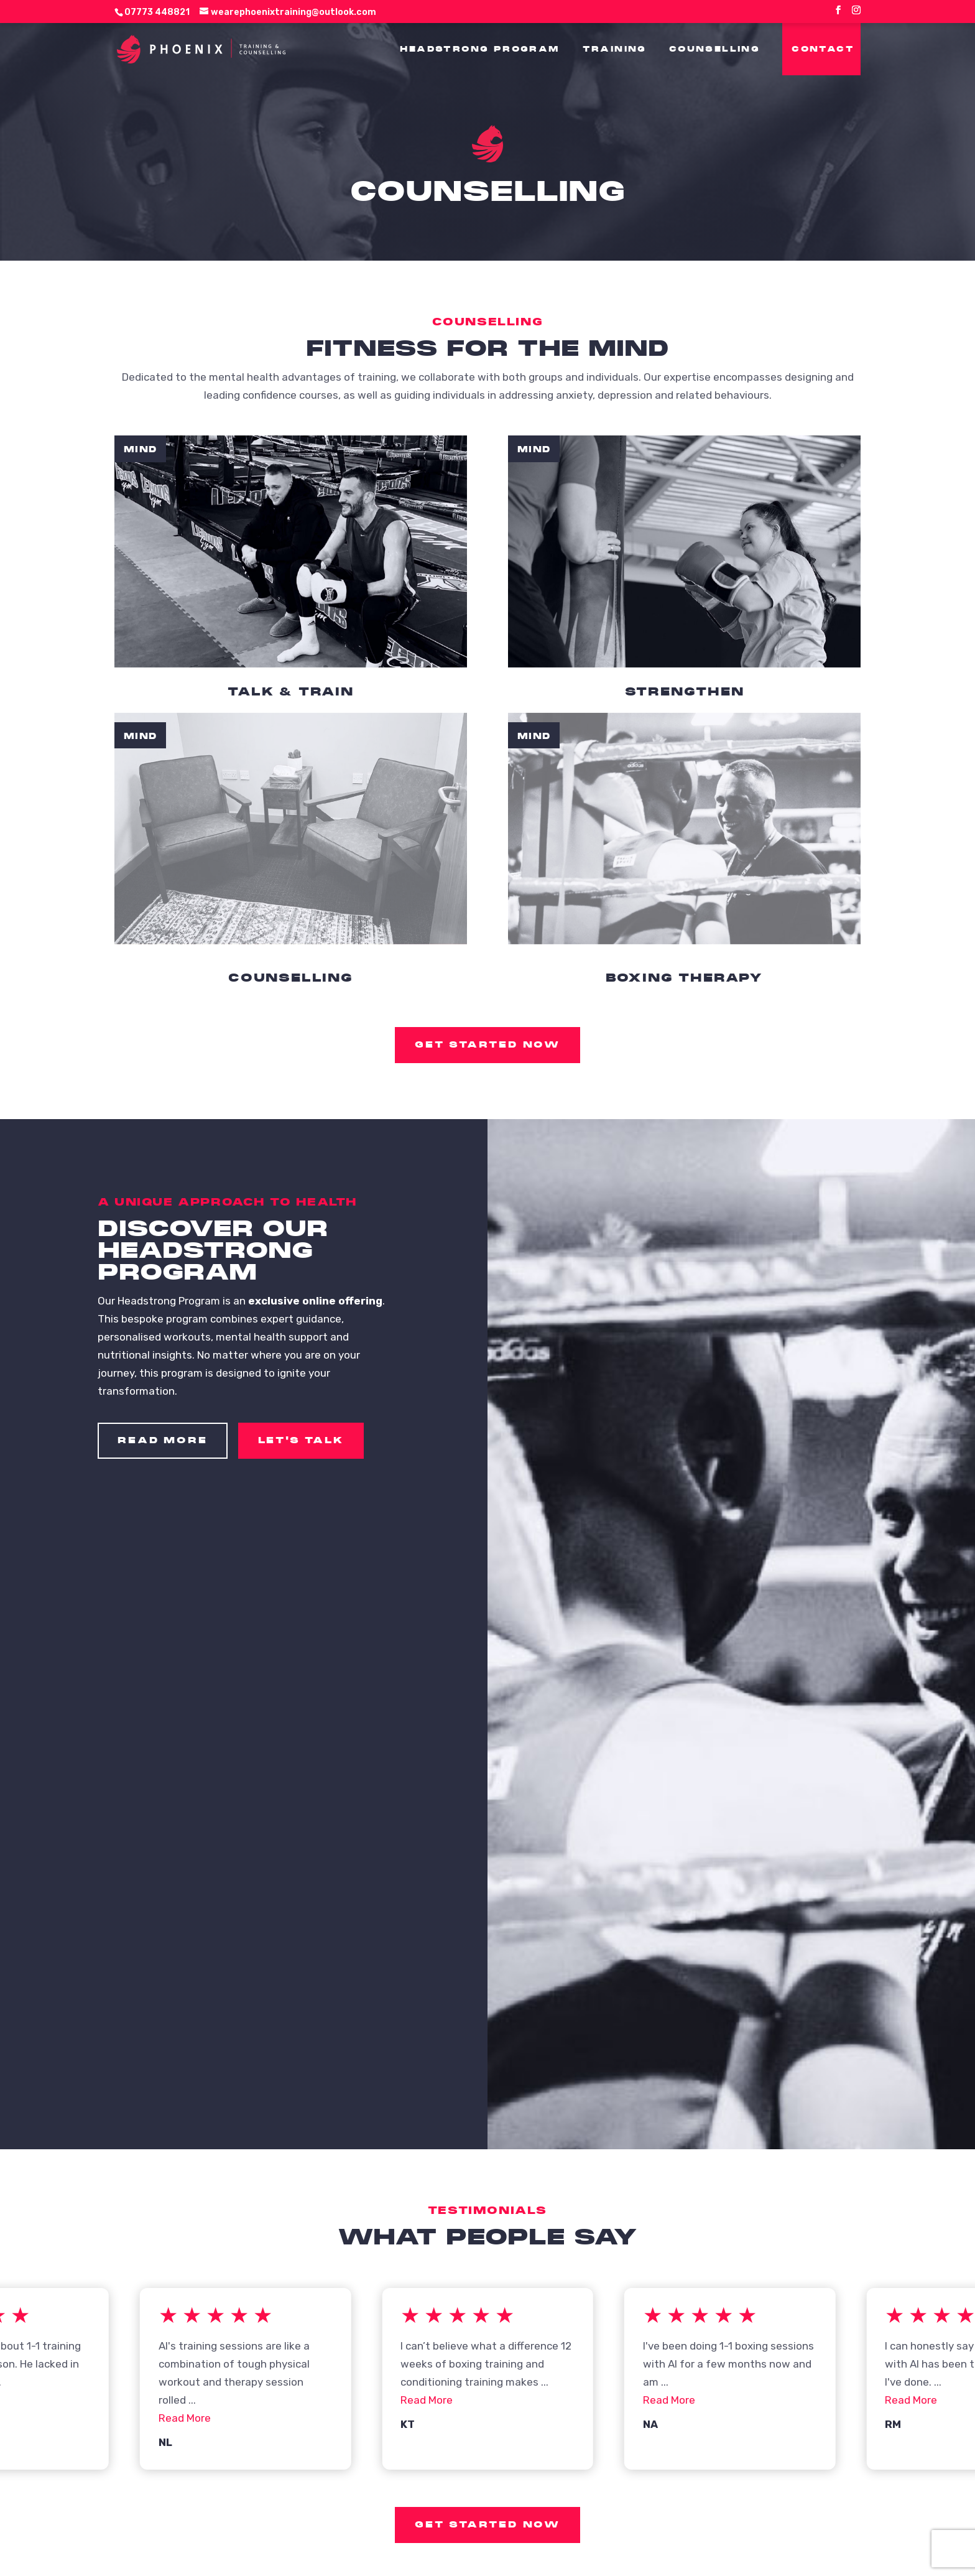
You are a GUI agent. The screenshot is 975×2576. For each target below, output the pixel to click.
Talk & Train (291, 691)
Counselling (290, 977)
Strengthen (684, 691)
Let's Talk (301, 1440)
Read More (162, 1440)
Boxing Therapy (684, 977)
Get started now (487, 1044)
